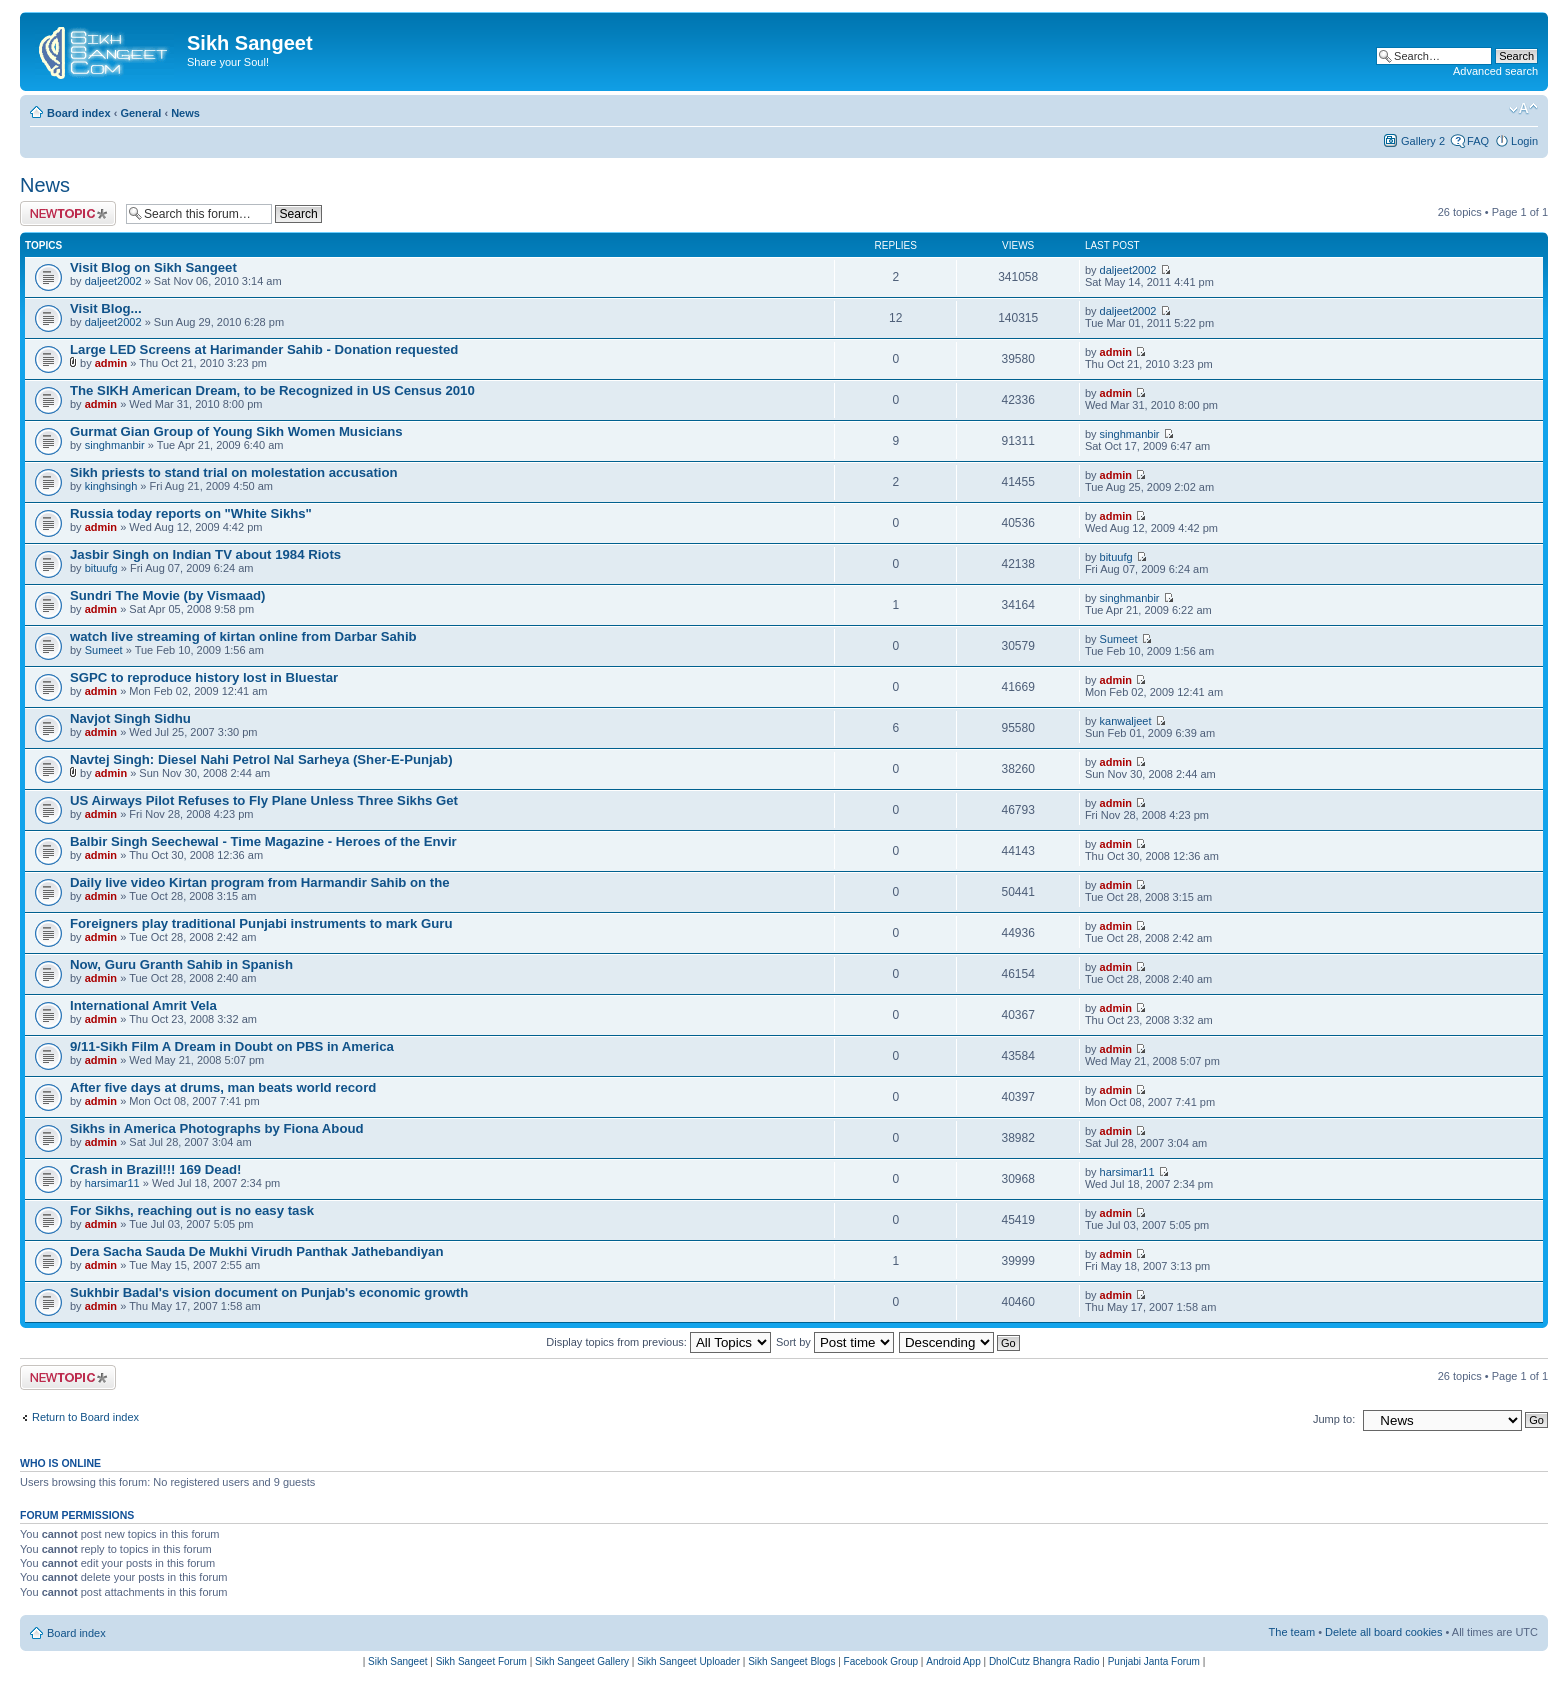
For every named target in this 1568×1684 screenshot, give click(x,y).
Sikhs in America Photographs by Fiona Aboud (217, 1128)
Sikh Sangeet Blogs (791, 1661)
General (140, 113)
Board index (79, 113)
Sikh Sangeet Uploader (688, 1661)
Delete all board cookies (1383, 1632)
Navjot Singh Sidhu (130, 718)
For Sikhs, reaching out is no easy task (192, 1210)
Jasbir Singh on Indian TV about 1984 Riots (205, 554)
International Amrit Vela (143, 1005)
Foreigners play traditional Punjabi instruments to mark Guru (261, 923)
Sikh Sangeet (398, 1661)
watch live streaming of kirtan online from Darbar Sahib (243, 636)
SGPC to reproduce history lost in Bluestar (204, 677)
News (185, 113)
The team (1292, 1632)
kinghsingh (111, 486)
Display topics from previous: (658, 1342)
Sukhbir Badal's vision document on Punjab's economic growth (269, 1292)
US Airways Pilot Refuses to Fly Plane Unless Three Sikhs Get (264, 800)
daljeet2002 (113, 281)
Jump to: (1334, 1419)
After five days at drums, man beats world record (223, 1087)
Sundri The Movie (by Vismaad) (167, 595)
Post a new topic (68, 213)
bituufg (101, 568)
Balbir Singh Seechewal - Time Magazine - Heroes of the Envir (263, 841)
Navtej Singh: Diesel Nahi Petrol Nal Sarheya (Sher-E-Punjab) (261, 759)
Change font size (1523, 109)
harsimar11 (112, 1183)
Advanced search (1495, 71)
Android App (953, 1661)
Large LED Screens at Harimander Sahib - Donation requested (264, 349)
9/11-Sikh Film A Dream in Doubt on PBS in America (232, 1046)
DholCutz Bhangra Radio (1044, 1661)
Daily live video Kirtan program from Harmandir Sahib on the (260, 882)
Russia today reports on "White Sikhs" (191, 513)
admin (111, 363)
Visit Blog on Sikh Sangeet (153, 267)
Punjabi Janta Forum (1154, 1661)
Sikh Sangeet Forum (481, 1661)
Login (1524, 141)
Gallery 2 (1423, 141)
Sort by (835, 1342)
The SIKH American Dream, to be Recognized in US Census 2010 (272, 390)
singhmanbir (115, 445)
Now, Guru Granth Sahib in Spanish (181, 964)
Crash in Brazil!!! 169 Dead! (155, 1169)
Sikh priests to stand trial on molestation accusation (234, 472)
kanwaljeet (1126, 721)
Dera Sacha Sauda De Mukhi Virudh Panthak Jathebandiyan (257, 1251)
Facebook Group (881, 1661)
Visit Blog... (106, 308)
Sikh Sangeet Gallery (582, 1661)
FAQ (1478, 141)
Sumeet (104, 650)
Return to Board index (85, 1417)
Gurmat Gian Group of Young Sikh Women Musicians (236, 431)
